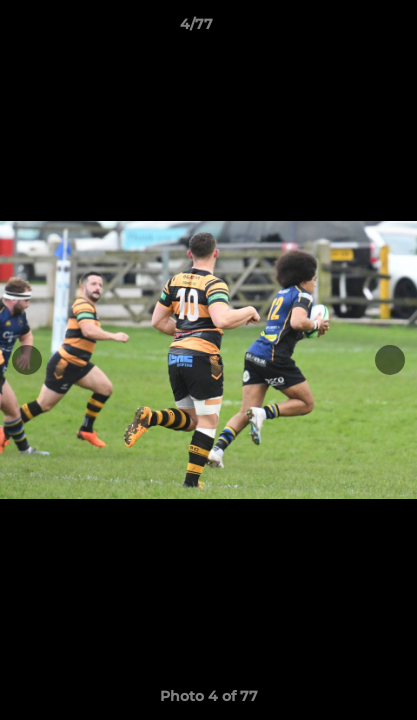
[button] (345, 29)
